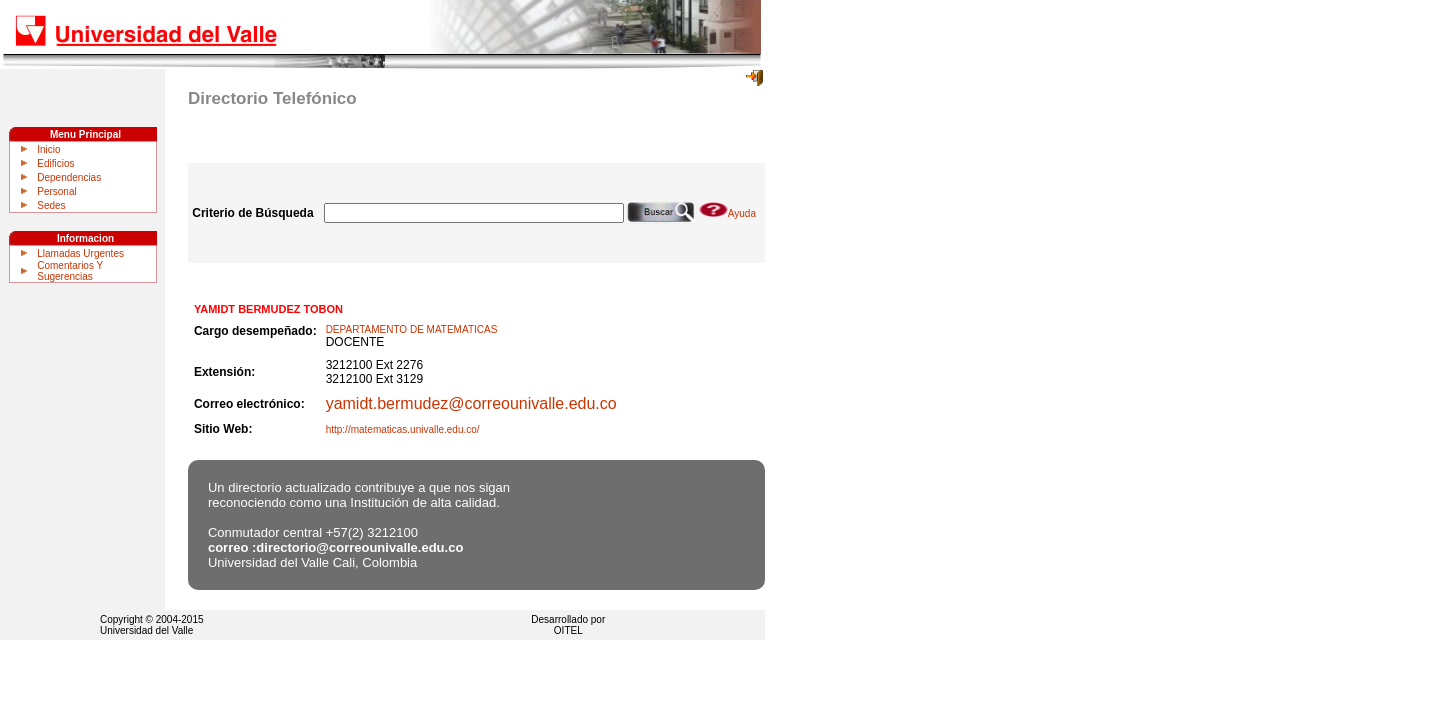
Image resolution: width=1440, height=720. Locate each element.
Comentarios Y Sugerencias (70, 271)
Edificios (55, 163)
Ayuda (727, 213)
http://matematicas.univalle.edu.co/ (403, 429)
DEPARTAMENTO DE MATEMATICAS (412, 329)
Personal (56, 191)
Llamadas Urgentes (80, 253)
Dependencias (69, 177)
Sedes (51, 205)
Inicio (48, 149)
